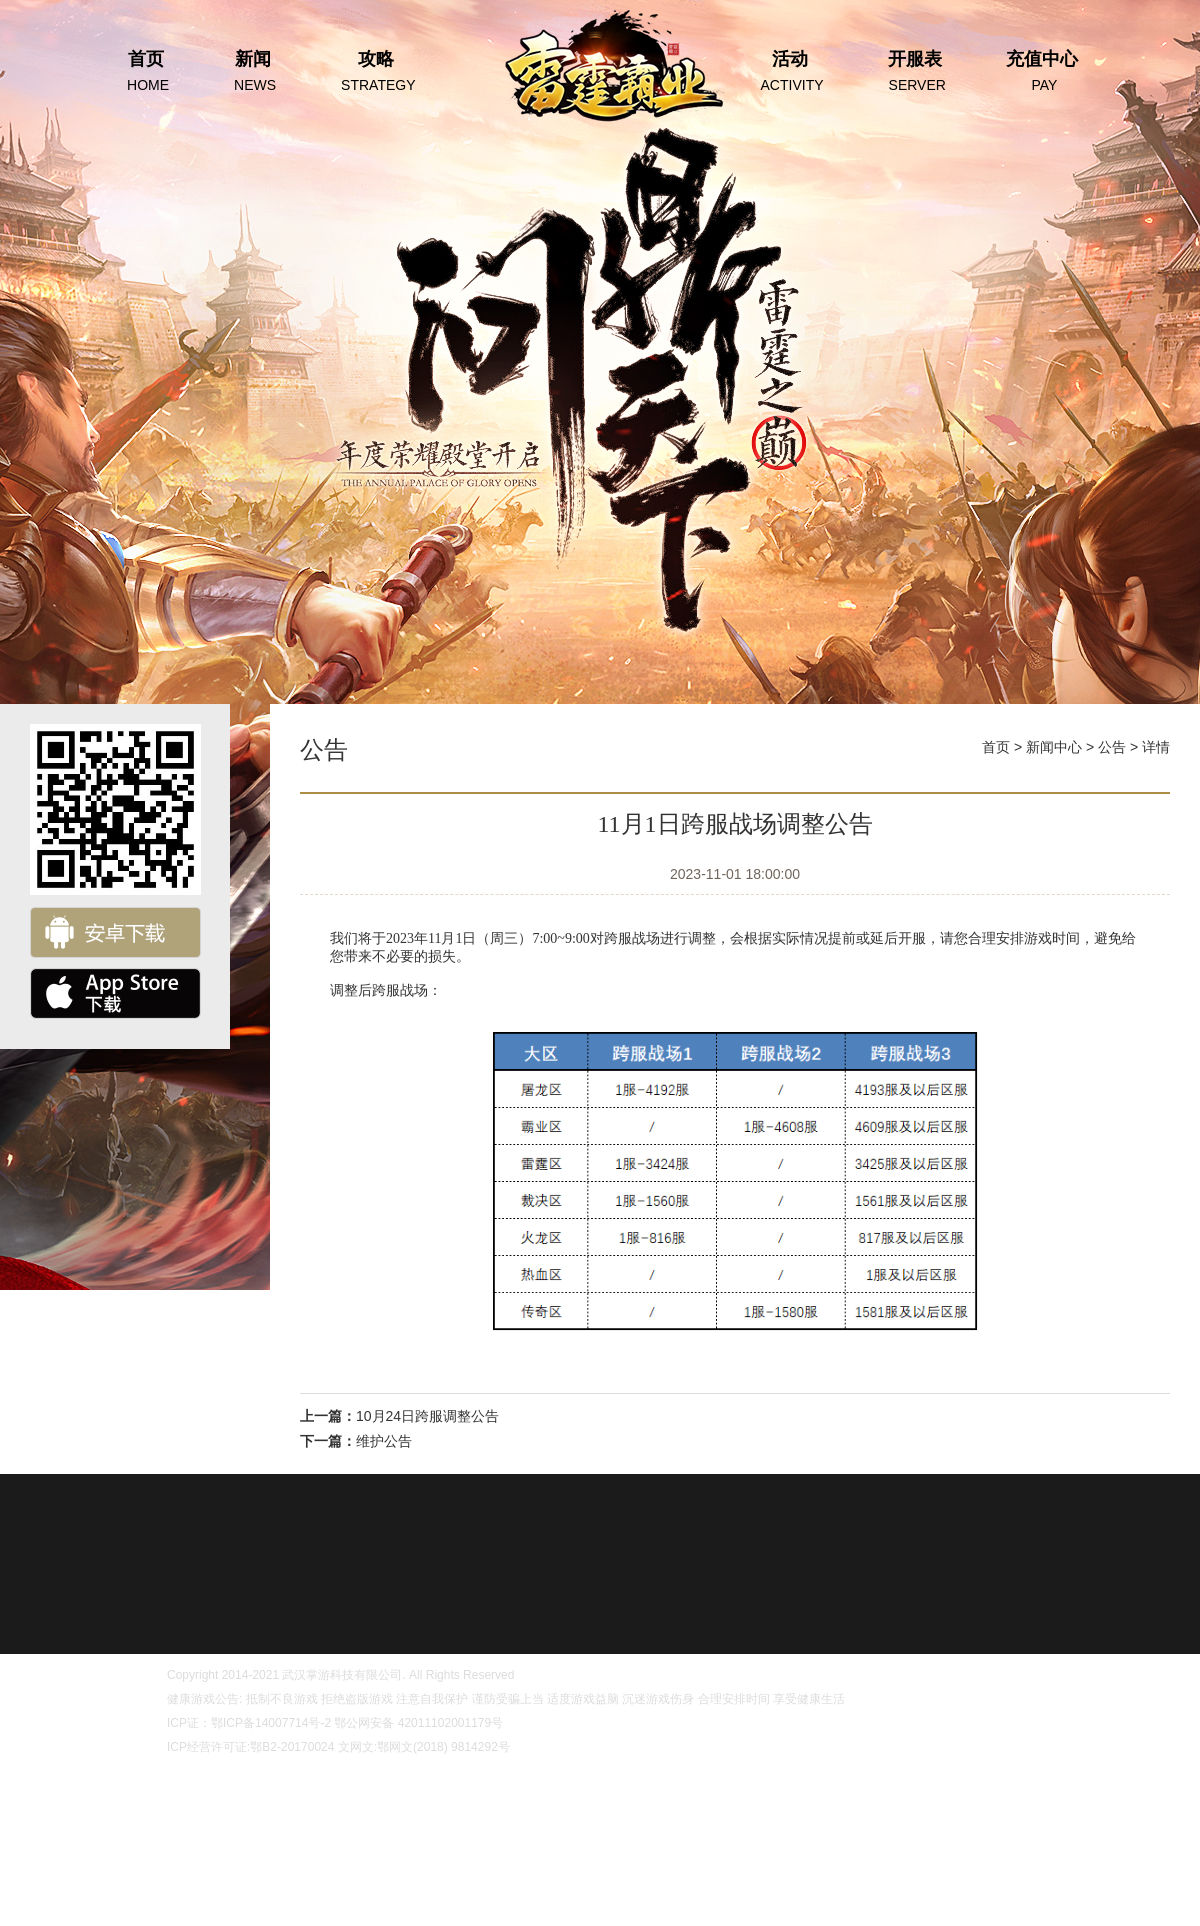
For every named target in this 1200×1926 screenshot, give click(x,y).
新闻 (252, 72)
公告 (1112, 747)
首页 (145, 72)
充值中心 (1042, 72)
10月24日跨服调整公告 (427, 1416)
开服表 (915, 72)
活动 (790, 72)
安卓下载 (115, 932)
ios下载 (115, 993)
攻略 (375, 72)
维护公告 (384, 1441)
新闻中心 (1054, 747)
